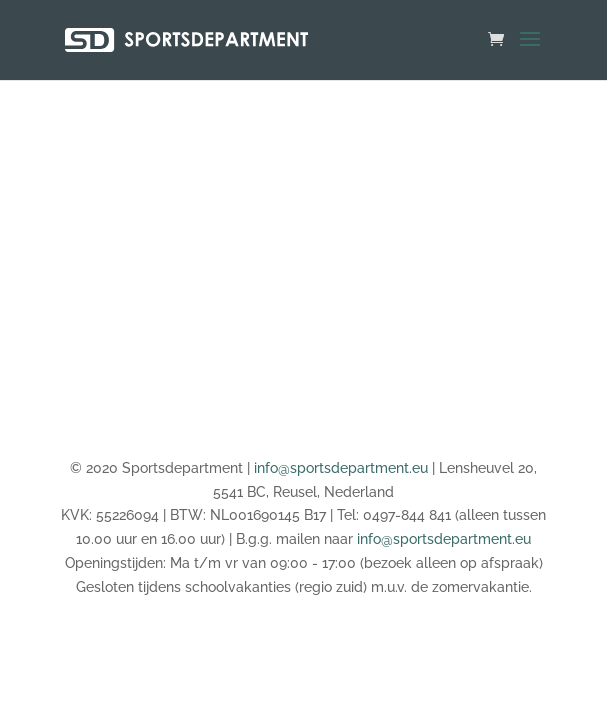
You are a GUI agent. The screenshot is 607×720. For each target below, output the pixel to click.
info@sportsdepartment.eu (341, 468)
